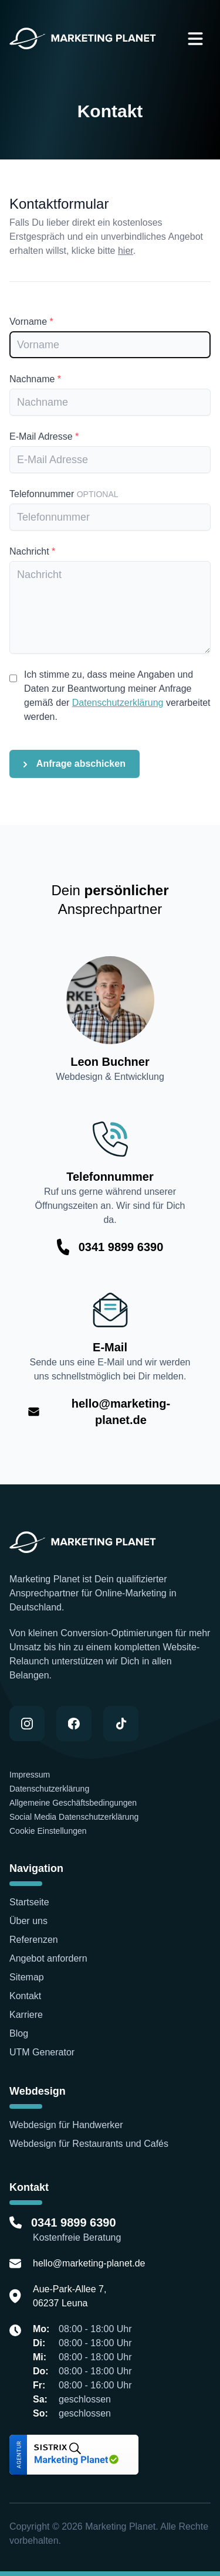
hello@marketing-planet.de (121, 1411)
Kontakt (25, 1996)
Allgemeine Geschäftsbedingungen (73, 1802)
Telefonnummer (64, 494)
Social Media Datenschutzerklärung (73, 1816)
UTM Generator (42, 2052)
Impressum (30, 1774)
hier (125, 251)
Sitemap (26, 1977)
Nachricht (32, 551)
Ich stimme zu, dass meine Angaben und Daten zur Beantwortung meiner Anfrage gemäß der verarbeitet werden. (117, 696)
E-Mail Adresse (44, 436)
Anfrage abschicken (74, 764)
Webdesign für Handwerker (66, 2125)
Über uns (28, 1921)
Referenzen (34, 1940)
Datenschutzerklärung (118, 703)
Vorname (31, 322)
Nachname (35, 379)
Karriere (26, 2015)
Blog (18, 2033)
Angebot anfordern (48, 1958)
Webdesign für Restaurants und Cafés (88, 2144)
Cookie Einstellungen (48, 1831)
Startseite (29, 1902)
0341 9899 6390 (121, 1247)
